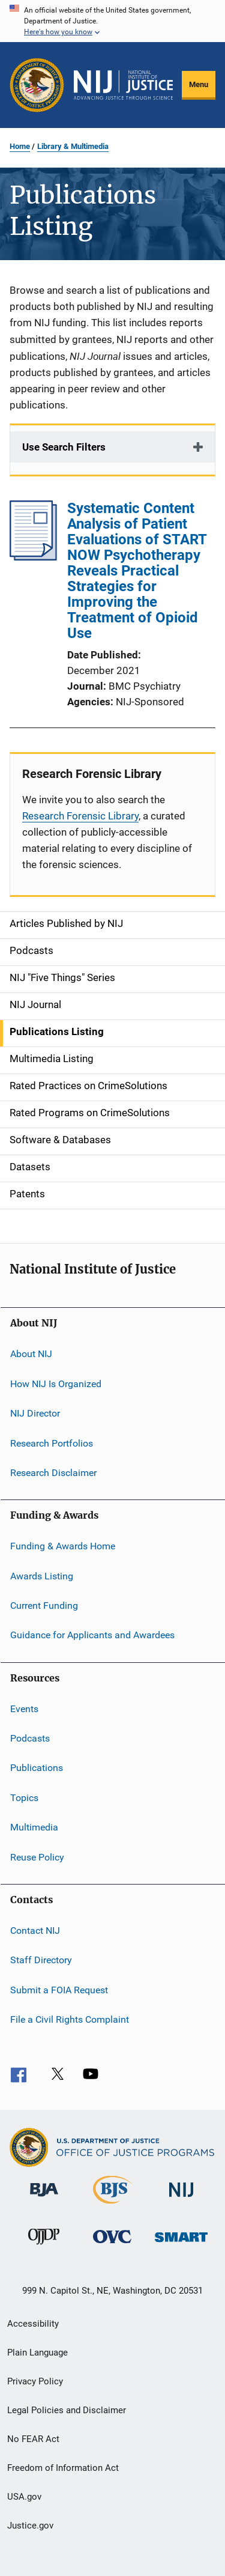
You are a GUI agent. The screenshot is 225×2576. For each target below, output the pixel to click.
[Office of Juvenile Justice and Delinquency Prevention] (43, 2247)
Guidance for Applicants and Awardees (92, 1635)
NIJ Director (35, 1413)
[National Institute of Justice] (181, 2199)
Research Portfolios (51, 1442)
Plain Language (37, 2352)
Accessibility (33, 2323)
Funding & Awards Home (62, 1546)
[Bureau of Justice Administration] (44, 2199)
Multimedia (34, 1827)
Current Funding (44, 1605)
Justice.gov (30, 2525)
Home (20, 146)
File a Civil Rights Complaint (69, 2019)
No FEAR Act (33, 2439)
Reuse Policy (37, 1856)
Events (24, 1709)
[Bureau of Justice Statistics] (112, 2206)
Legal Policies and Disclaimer (66, 2410)
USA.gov (24, 2496)
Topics (24, 1797)
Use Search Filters (64, 447)
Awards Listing (41, 1575)
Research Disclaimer (53, 1472)
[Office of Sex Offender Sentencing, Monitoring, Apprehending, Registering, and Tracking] (181, 2244)
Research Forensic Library (80, 816)
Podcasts (30, 1738)
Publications (36, 1767)
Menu (198, 84)
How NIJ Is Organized (55, 1384)
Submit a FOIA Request (59, 1989)
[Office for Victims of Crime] (112, 2245)
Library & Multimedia (73, 146)
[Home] (123, 85)
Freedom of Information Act (63, 2467)
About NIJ (31, 1353)
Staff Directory (41, 1960)
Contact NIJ (35, 1930)
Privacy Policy (35, 2381)
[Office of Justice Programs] (37, 85)
